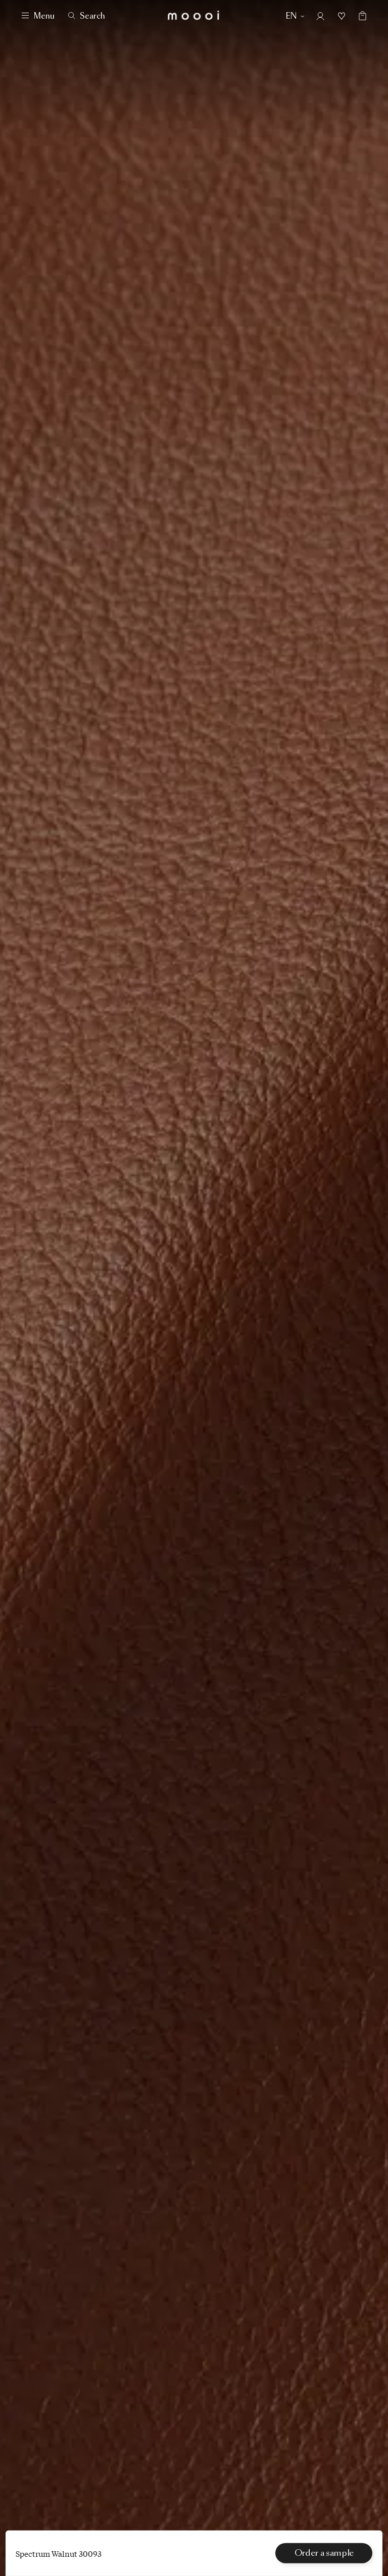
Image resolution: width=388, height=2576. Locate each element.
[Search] (87, 16)
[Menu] (38, 16)
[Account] (320, 16)
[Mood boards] (341, 16)
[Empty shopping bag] (358, 16)
